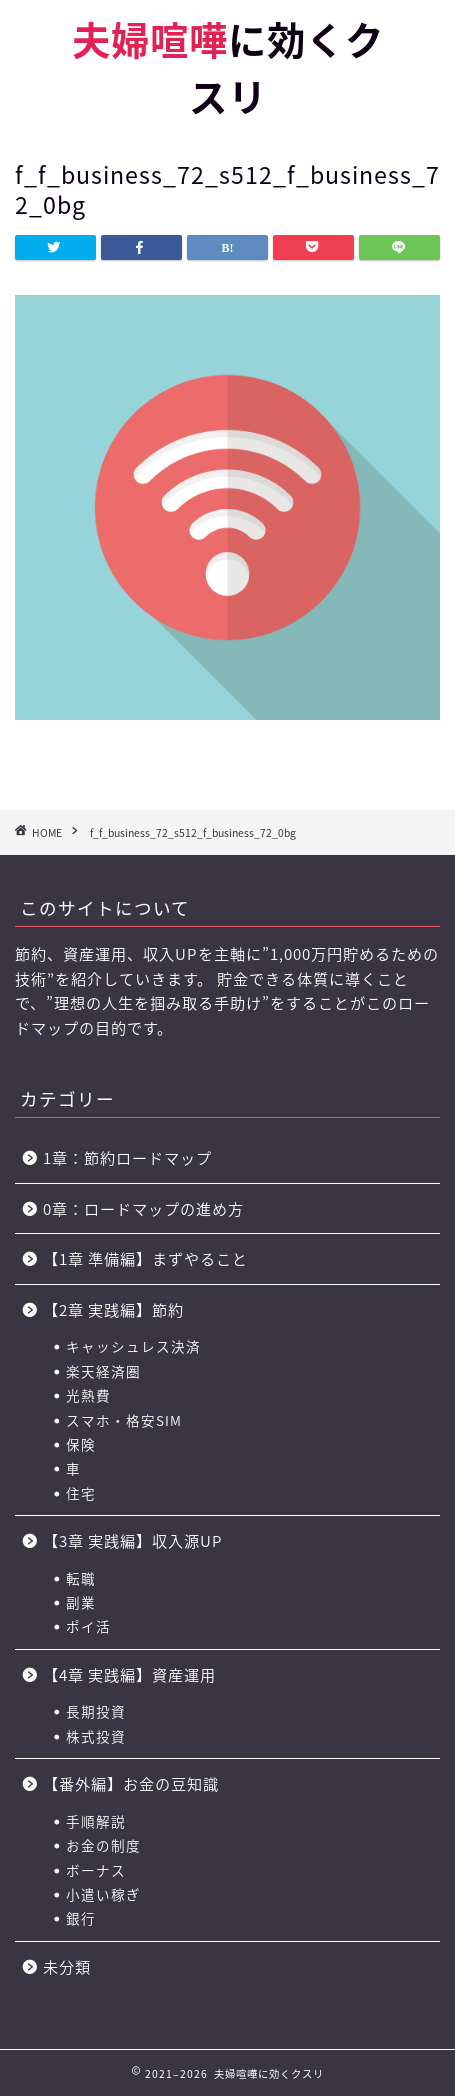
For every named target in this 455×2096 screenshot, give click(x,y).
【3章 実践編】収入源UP (133, 1540)
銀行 (81, 1918)
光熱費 (88, 1395)
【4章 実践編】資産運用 (129, 1674)
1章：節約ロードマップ (135, 1157)
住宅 (81, 1493)
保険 (81, 1444)
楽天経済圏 (103, 1371)
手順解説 (96, 1821)
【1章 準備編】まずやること (145, 1258)
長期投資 (96, 1711)
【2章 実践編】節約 (113, 1309)
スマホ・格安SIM (124, 1420)
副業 (81, 1602)
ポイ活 (88, 1626)
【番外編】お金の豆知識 (131, 1783)
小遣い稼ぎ (103, 1894)
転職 (81, 1578)
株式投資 (96, 1736)
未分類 (67, 1966)
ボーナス (96, 1870)
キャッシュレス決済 (133, 1346)
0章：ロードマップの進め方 (143, 1208)
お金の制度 (103, 1845)
